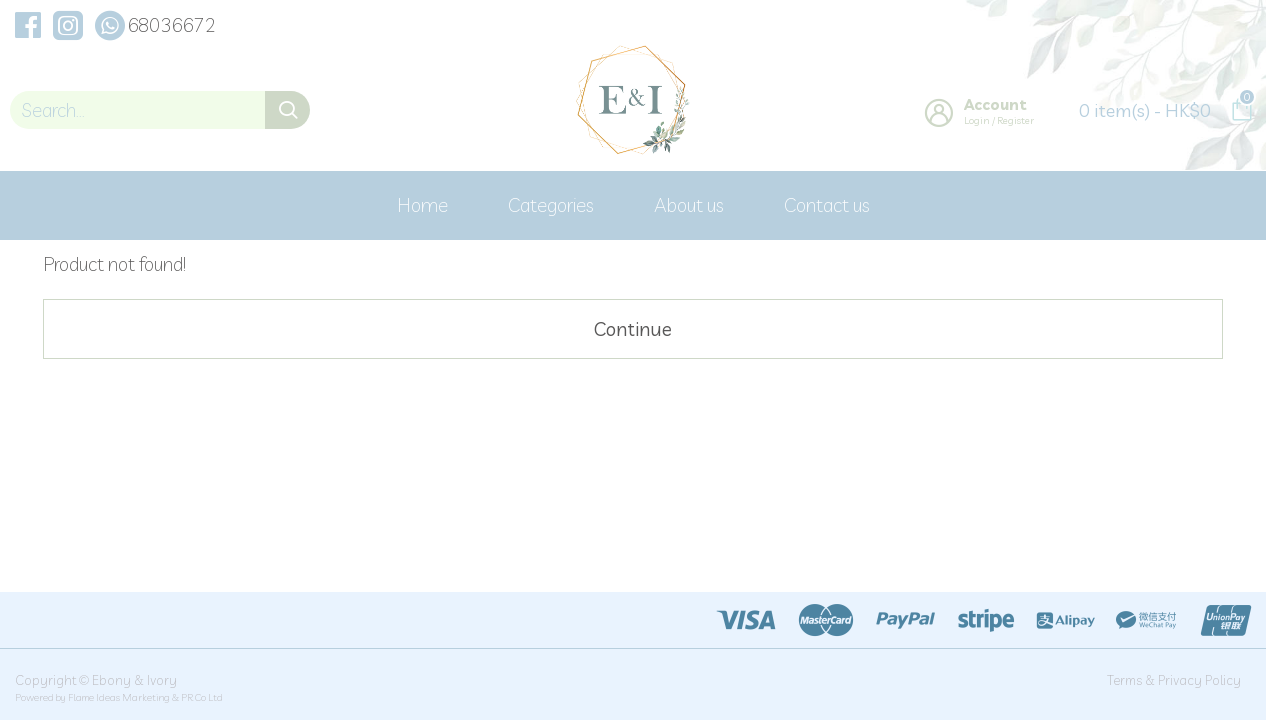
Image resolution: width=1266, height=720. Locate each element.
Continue (633, 329)
